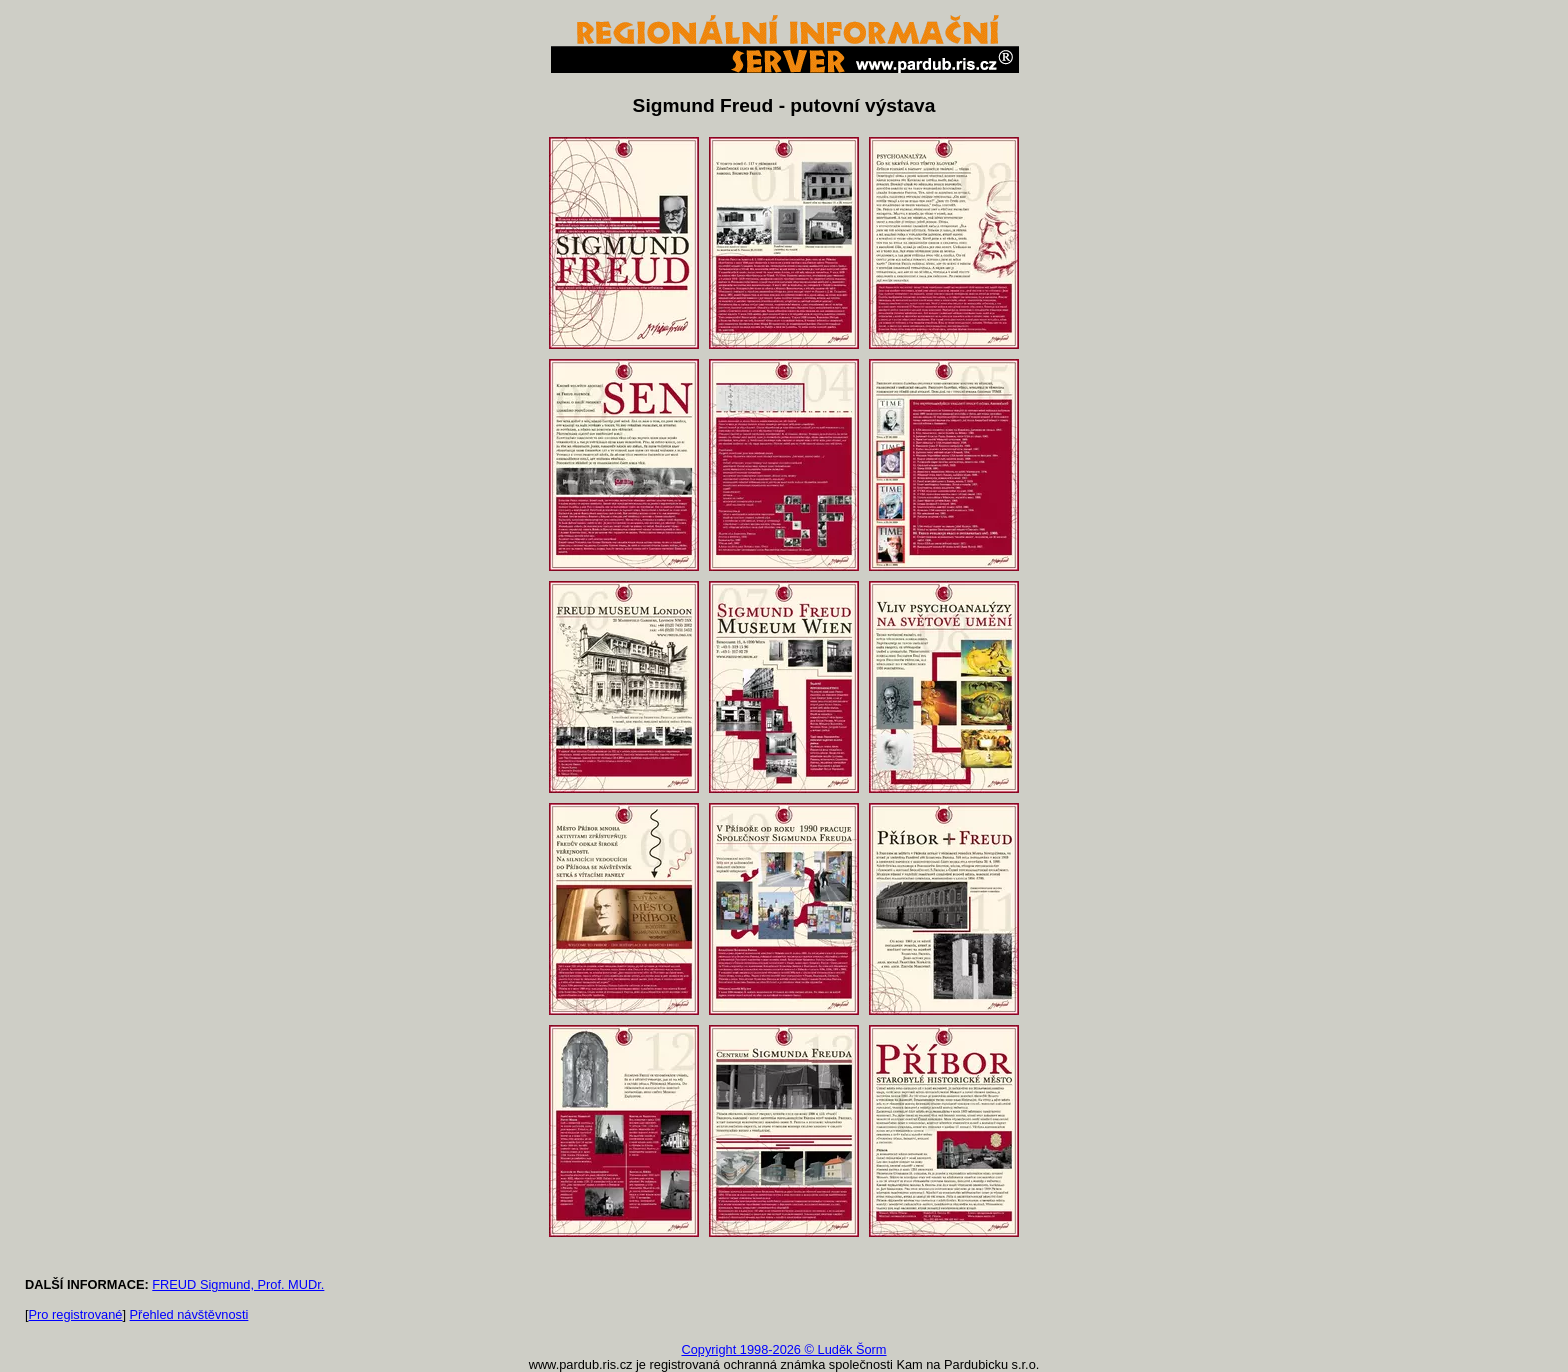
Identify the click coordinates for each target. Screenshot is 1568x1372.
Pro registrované (76, 1314)
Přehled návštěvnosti (189, 1314)
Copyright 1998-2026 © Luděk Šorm (783, 1349)
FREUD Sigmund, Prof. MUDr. (238, 1284)
